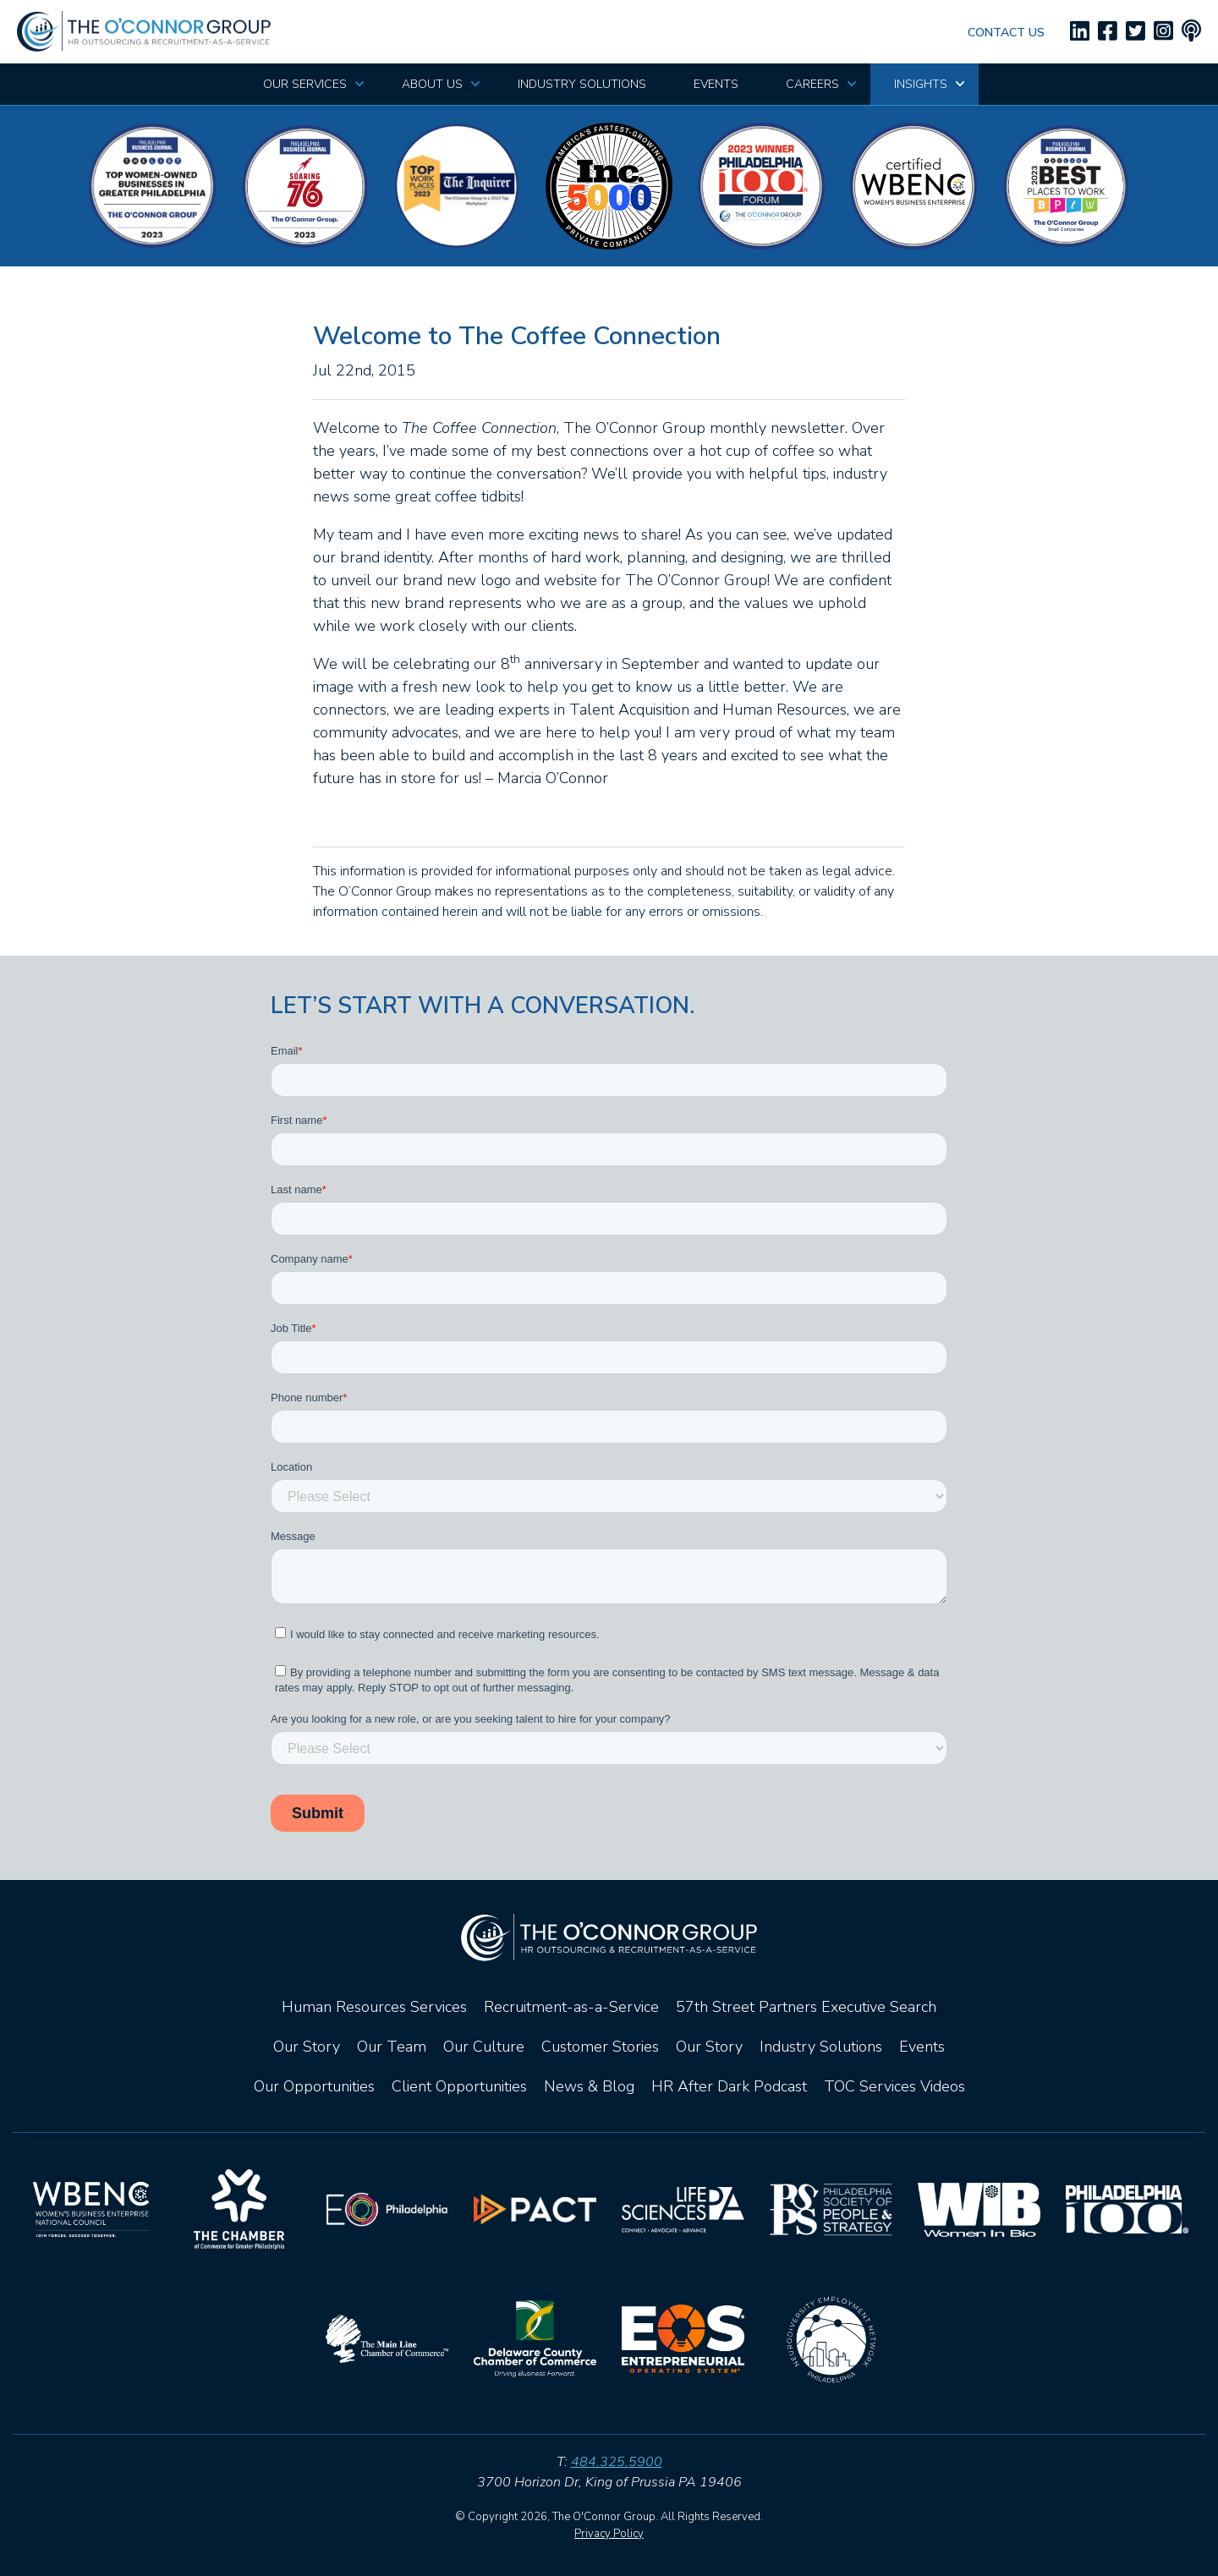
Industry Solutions (821, 2046)
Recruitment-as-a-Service (571, 2007)
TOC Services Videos (894, 2086)
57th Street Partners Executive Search (806, 2007)
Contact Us (1006, 33)
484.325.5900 (616, 2462)
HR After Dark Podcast (729, 2086)
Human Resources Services (374, 2007)
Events (922, 2046)
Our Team (391, 2046)
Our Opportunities (314, 2086)
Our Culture (483, 2046)
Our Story (306, 2046)
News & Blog (589, 2086)
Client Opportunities (459, 2086)
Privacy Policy (609, 2533)
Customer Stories (600, 2046)
